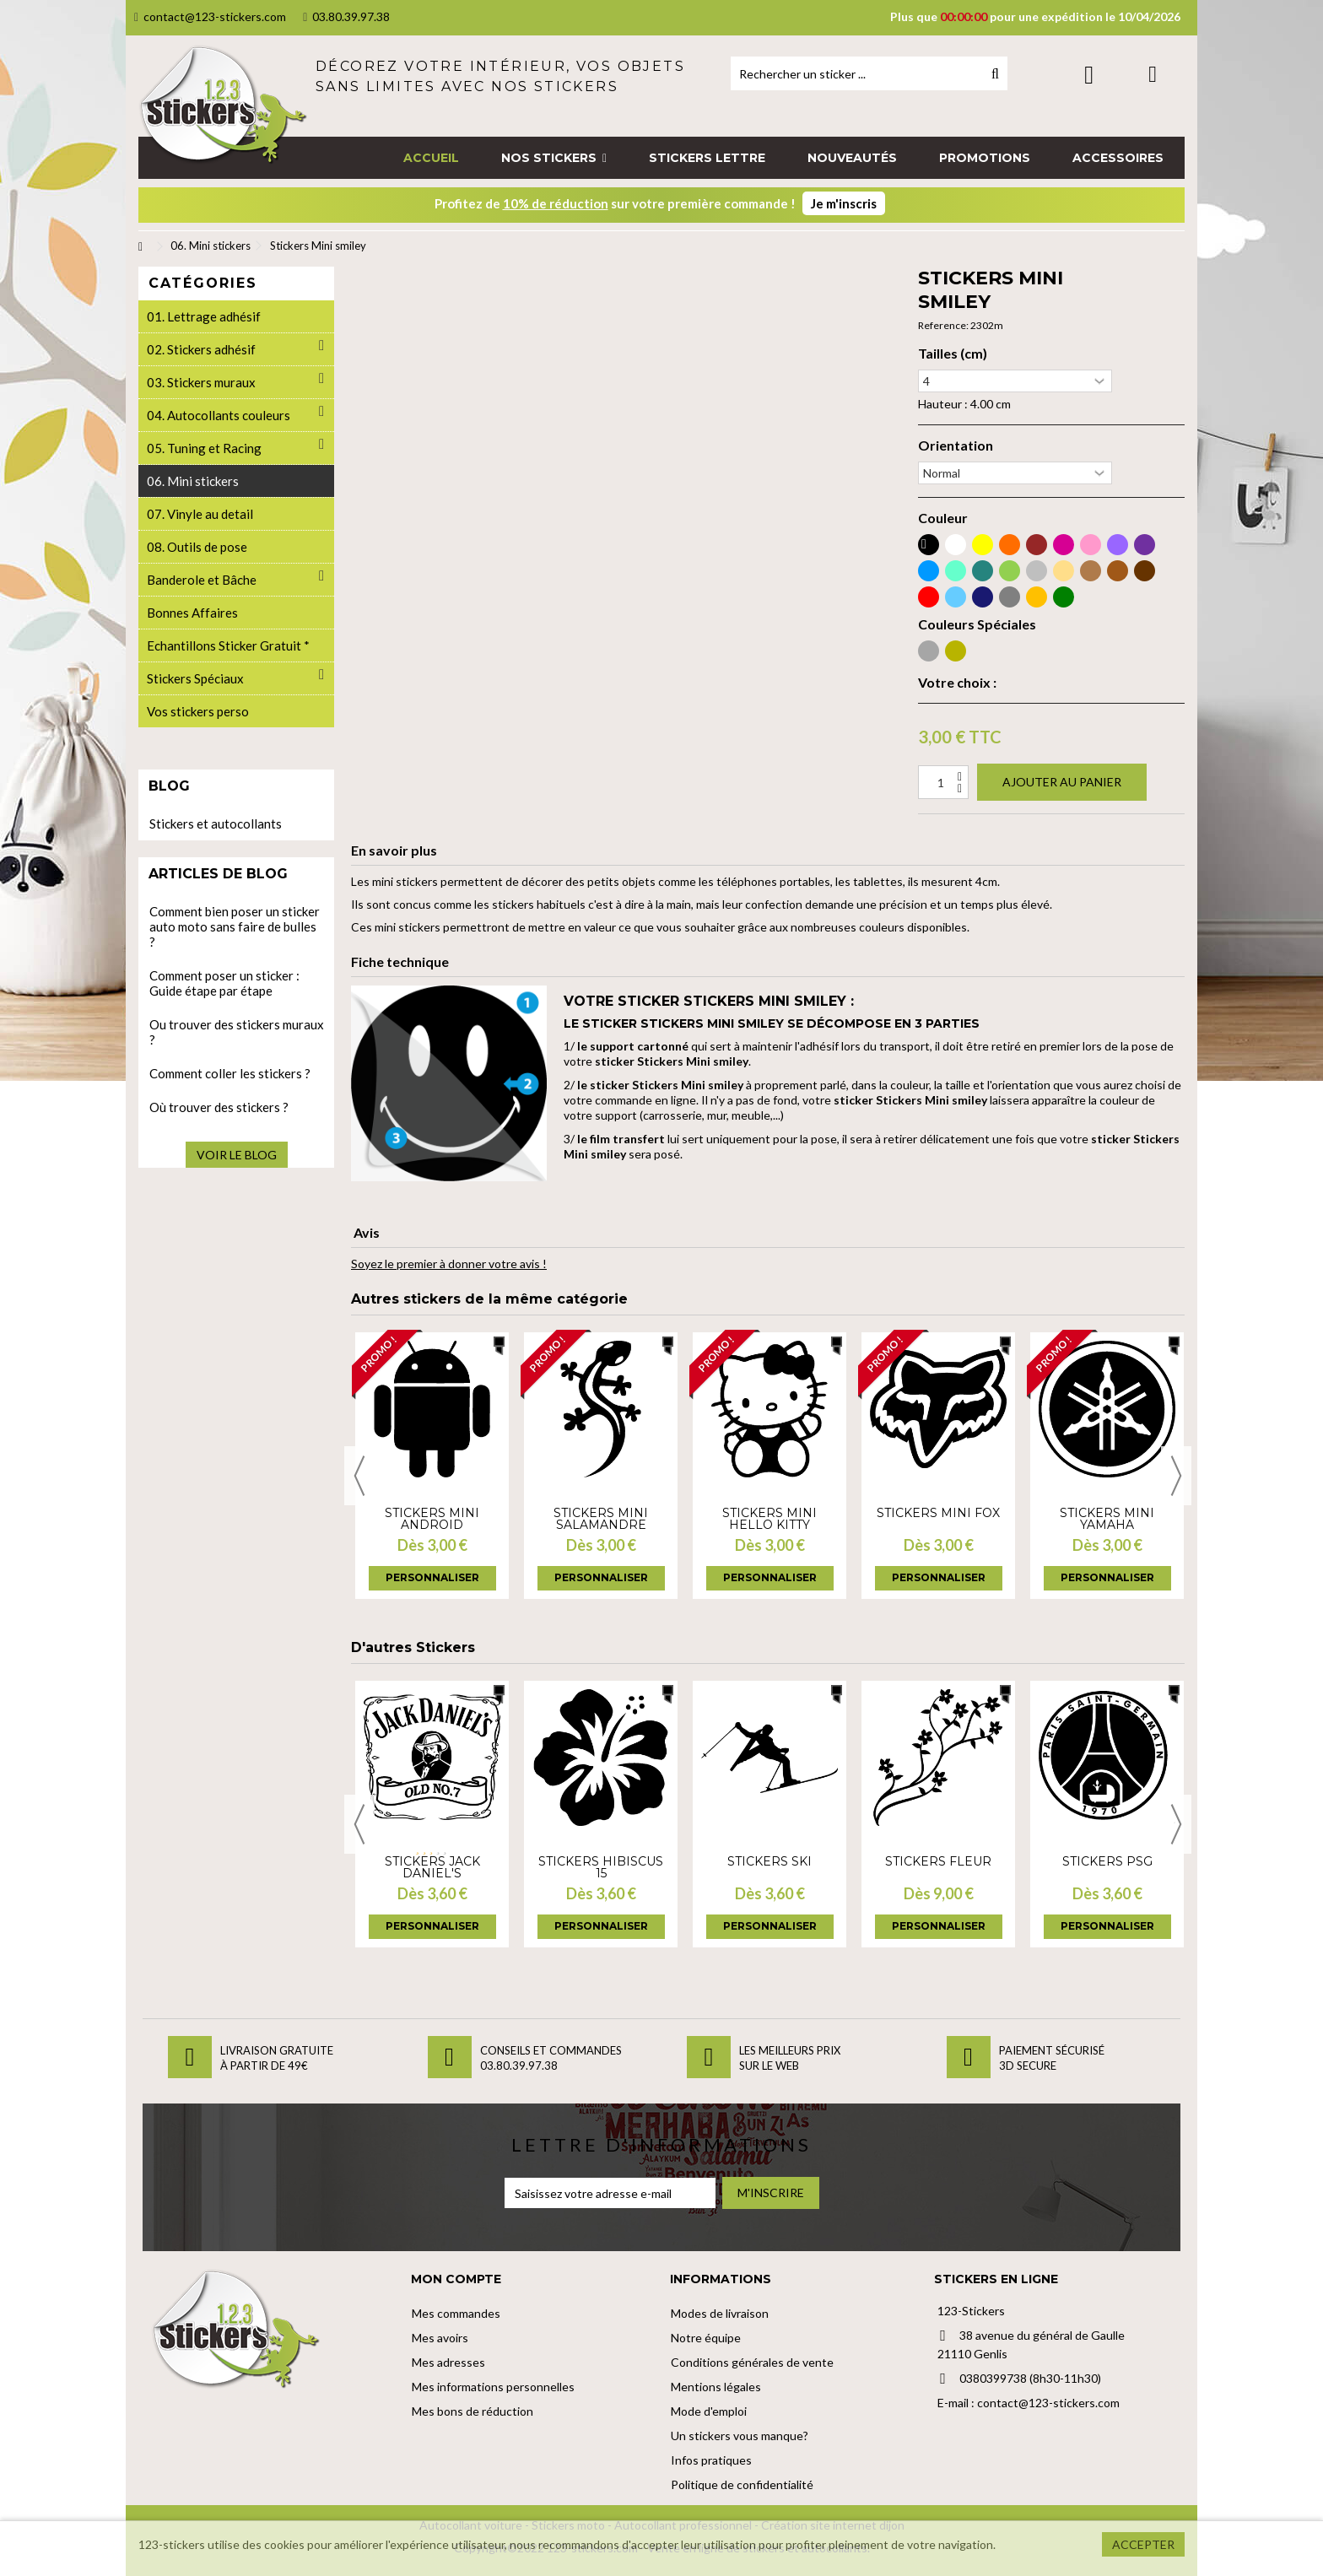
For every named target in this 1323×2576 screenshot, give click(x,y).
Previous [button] (359, 1475)
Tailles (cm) (952, 353)
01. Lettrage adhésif (204, 316)
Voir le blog (237, 1155)
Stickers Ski (769, 1861)
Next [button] (1176, 1475)
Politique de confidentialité (742, 2484)
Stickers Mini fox (938, 1512)
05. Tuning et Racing (204, 448)
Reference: (943, 325)
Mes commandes (456, 2313)
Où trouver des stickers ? (219, 1107)
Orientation (955, 445)
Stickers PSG (1107, 1861)
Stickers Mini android (432, 1518)
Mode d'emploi (709, 2411)
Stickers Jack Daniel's (432, 1867)
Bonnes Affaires (192, 612)
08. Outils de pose (197, 546)
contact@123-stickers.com (210, 16)
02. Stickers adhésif (201, 349)
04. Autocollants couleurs (218, 415)
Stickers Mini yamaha (1107, 1518)
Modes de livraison (720, 2313)
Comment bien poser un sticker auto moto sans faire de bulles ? (234, 926)
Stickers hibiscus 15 (600, 1867)
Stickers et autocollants (215, 823)
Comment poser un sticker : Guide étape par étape (224, 983)
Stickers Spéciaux (195, 678)
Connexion (1089, 75)
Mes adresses (448, 2362)
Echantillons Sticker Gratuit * (228, 645)
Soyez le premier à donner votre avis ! (449, 1263)
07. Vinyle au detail (200, 513)
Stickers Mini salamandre (601, 1518)
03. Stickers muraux (201, 382)
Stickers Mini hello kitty (769, 1518)
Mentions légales (716, 2386)
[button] (554, 158)
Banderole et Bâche (201, 579)
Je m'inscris (844, 203)
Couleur (943, 518)
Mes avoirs (440, 2337)
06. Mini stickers (193, 481)
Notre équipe (706, 2337)
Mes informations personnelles (493, 2386)
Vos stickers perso (198, 711)
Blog (169, 786)
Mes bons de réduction (472, 2411)
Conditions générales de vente (752, 2362)
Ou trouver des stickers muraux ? (236, 1032)
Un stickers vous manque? (739, 2435)
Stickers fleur (938, 1861)
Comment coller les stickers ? (229, 1073)
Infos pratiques (711, 2460)
